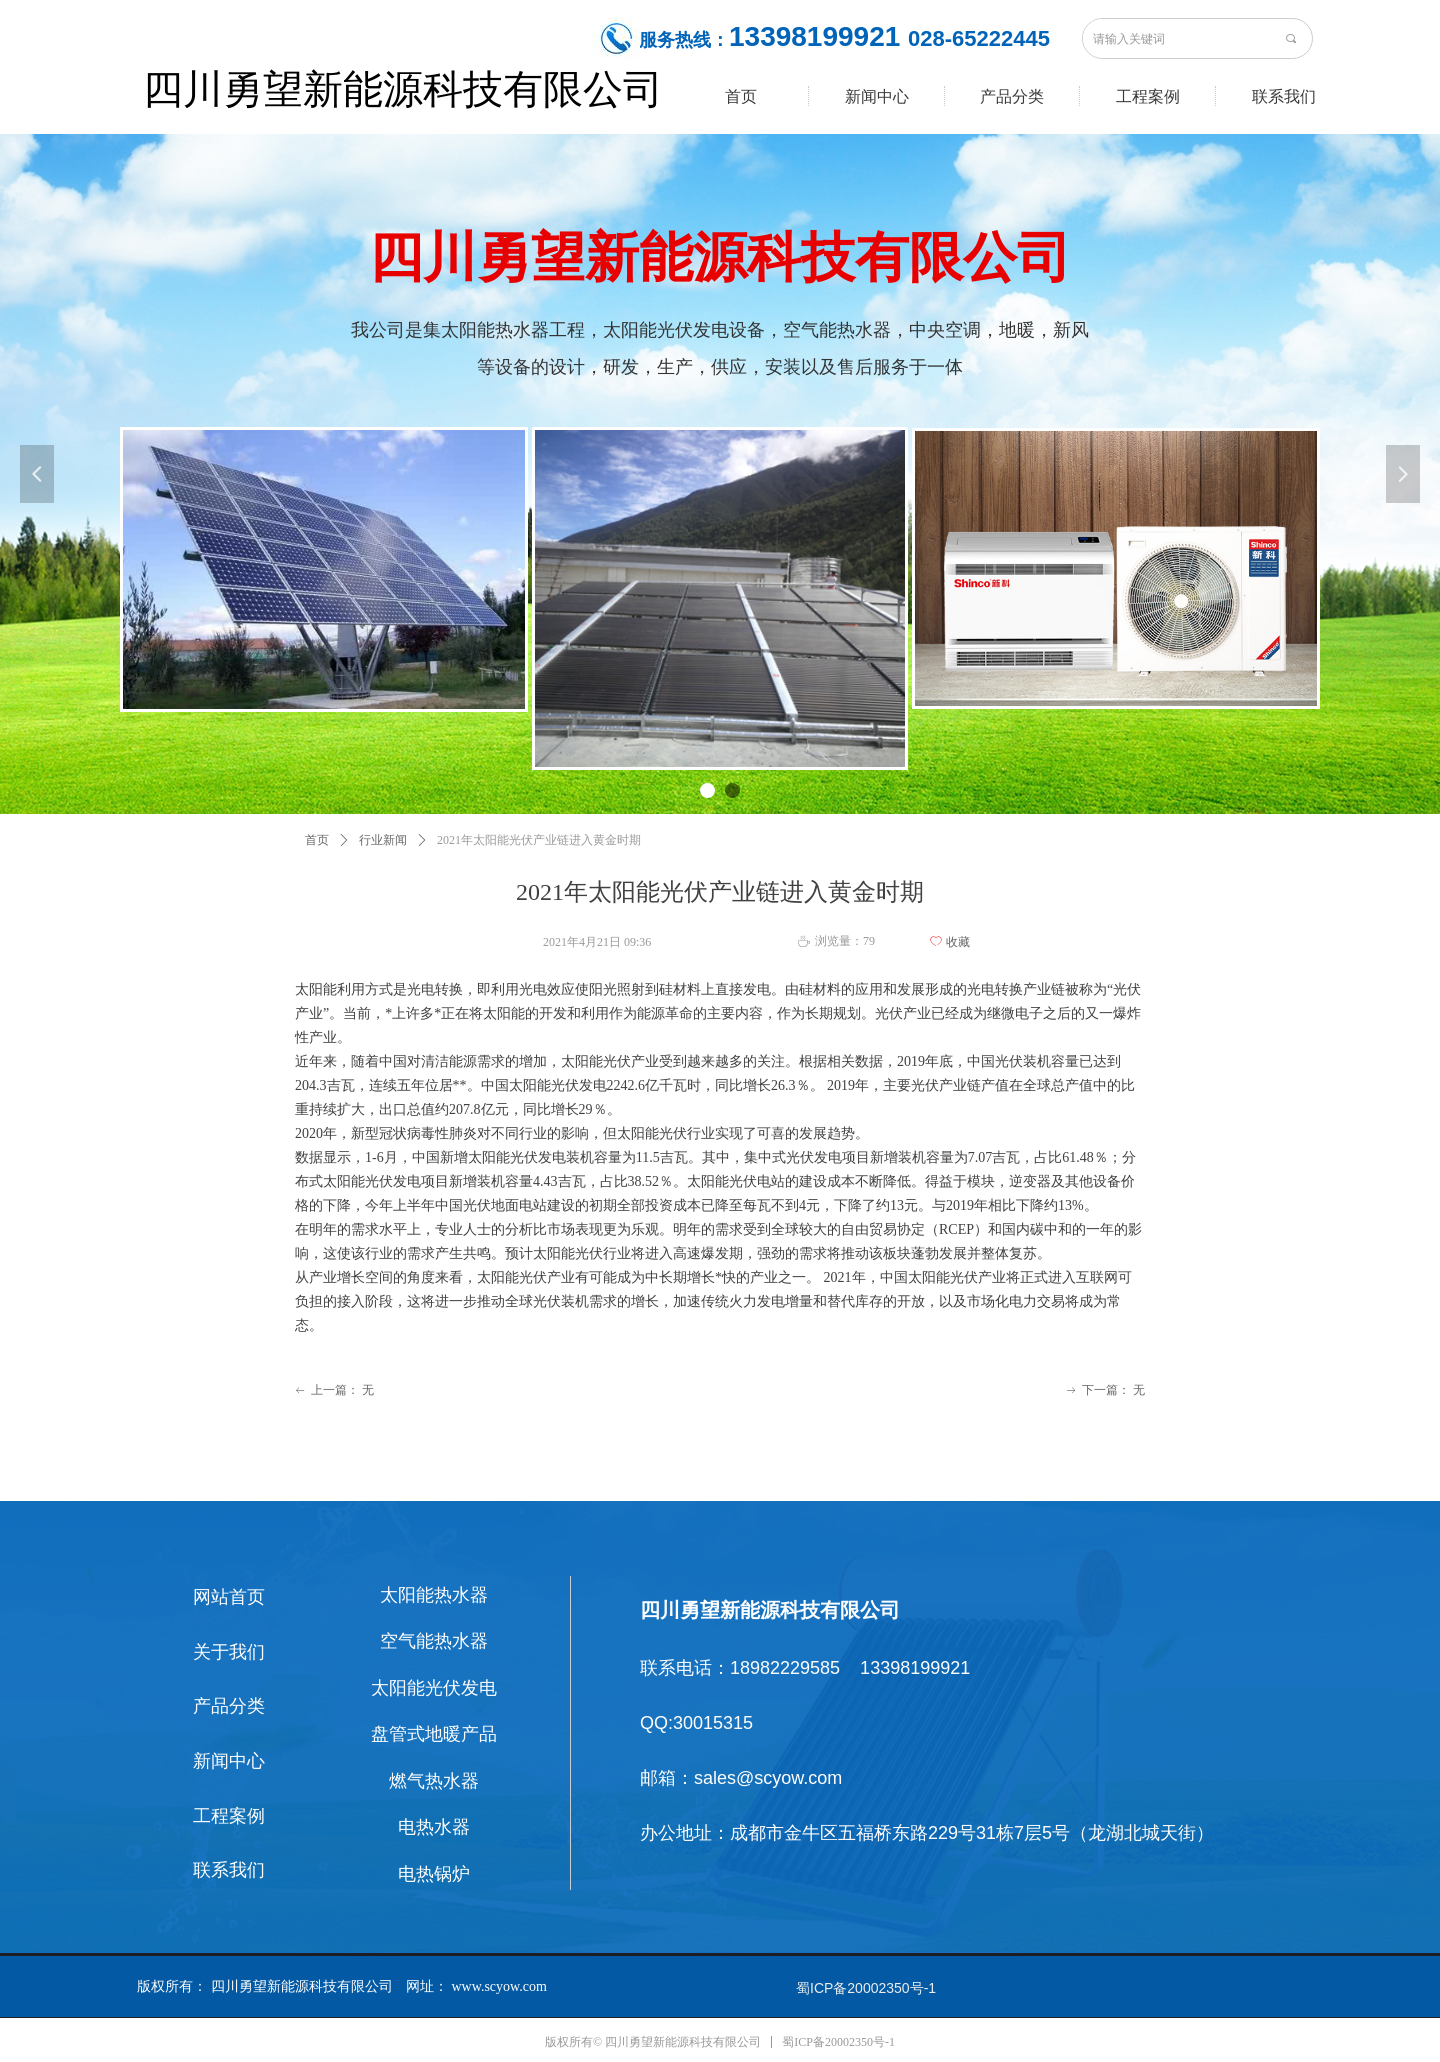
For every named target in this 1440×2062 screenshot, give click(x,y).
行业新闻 (383, 840)
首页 (317, 840)
